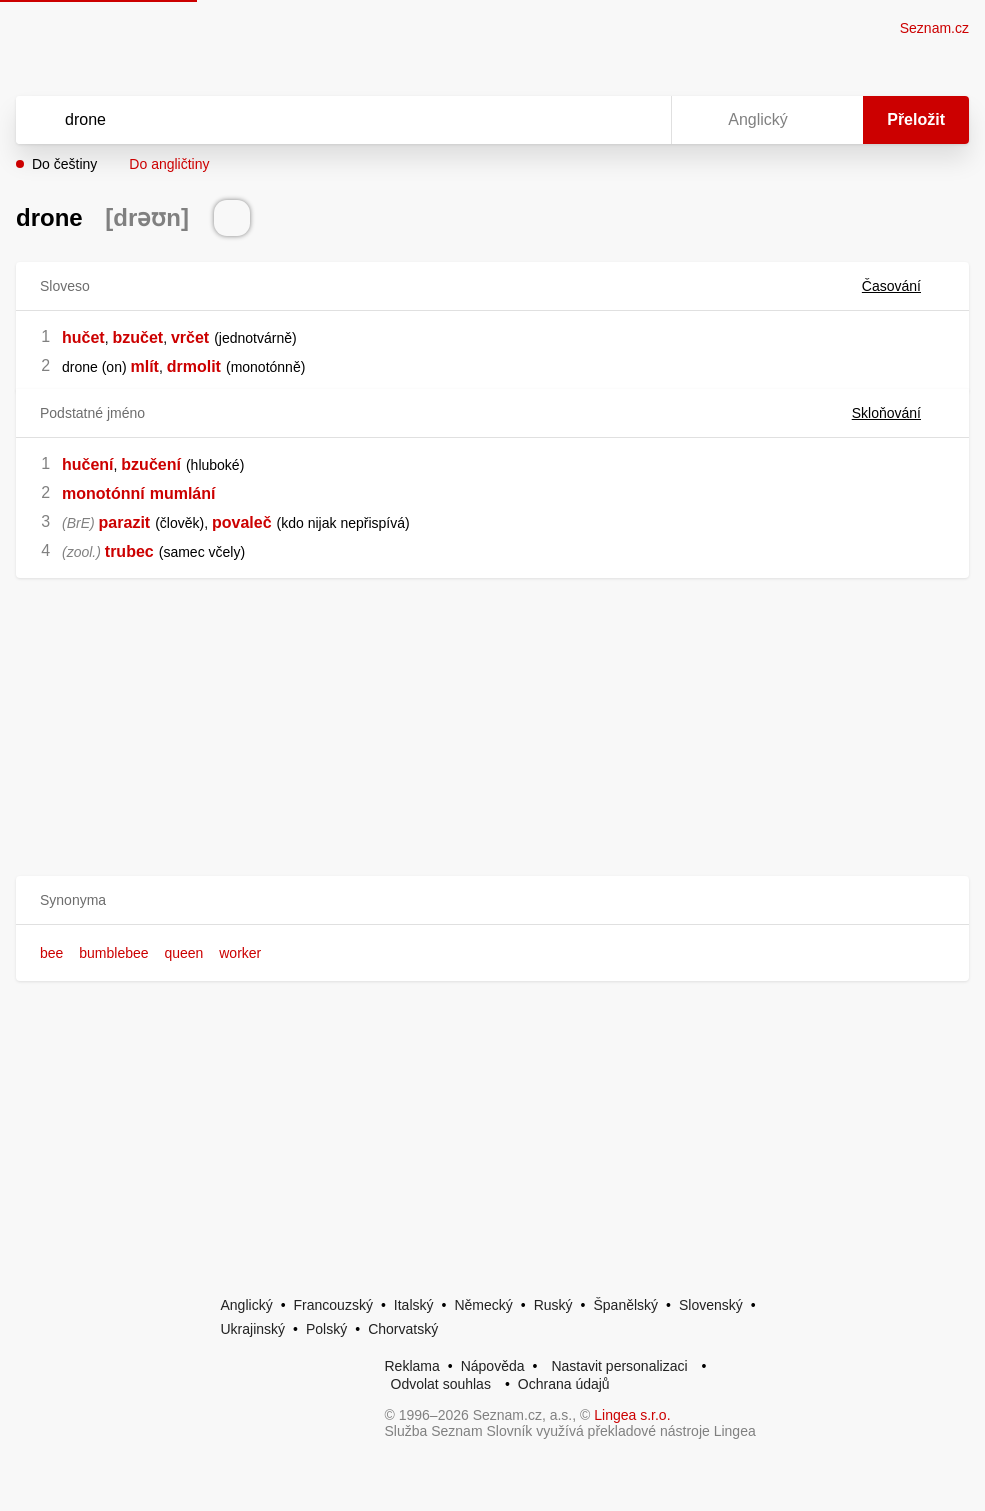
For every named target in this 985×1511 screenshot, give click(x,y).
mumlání (183, 493)
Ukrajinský (253, 1329)
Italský (414, 1305)
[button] (492, 900)
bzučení (151, 464)
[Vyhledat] (317, 120)
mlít (144, 366)
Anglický (247, 1305)
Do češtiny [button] (64, 164)
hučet (83, 337)
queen (183, 953)
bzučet (137, 337)
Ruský (553, 1305)
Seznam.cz (934, 28)
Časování (903, 286)
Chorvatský (403, 1329)
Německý (483, 1305)
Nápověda (493, 1366)
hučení (88, 464)
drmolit (194, 366)
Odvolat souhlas (441, 1384)
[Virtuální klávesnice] (637, 120)
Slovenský (711, 1305)
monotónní (103, 493)
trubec (129, 551)
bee (51, 953)
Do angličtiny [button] (169, 164)
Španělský (625, 1305)
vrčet (190, 337)
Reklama (412, 1366)
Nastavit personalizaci (619, 1366)
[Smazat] (593, 120)
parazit (125, 522)
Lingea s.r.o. (632, 1415)
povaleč (242, 522)
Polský (326, 1329)
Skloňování (898, 413)
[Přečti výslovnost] (232, 218)
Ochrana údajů (564, 1384)
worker (240, 953)
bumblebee (113, 953)
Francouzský (333, 1305)
